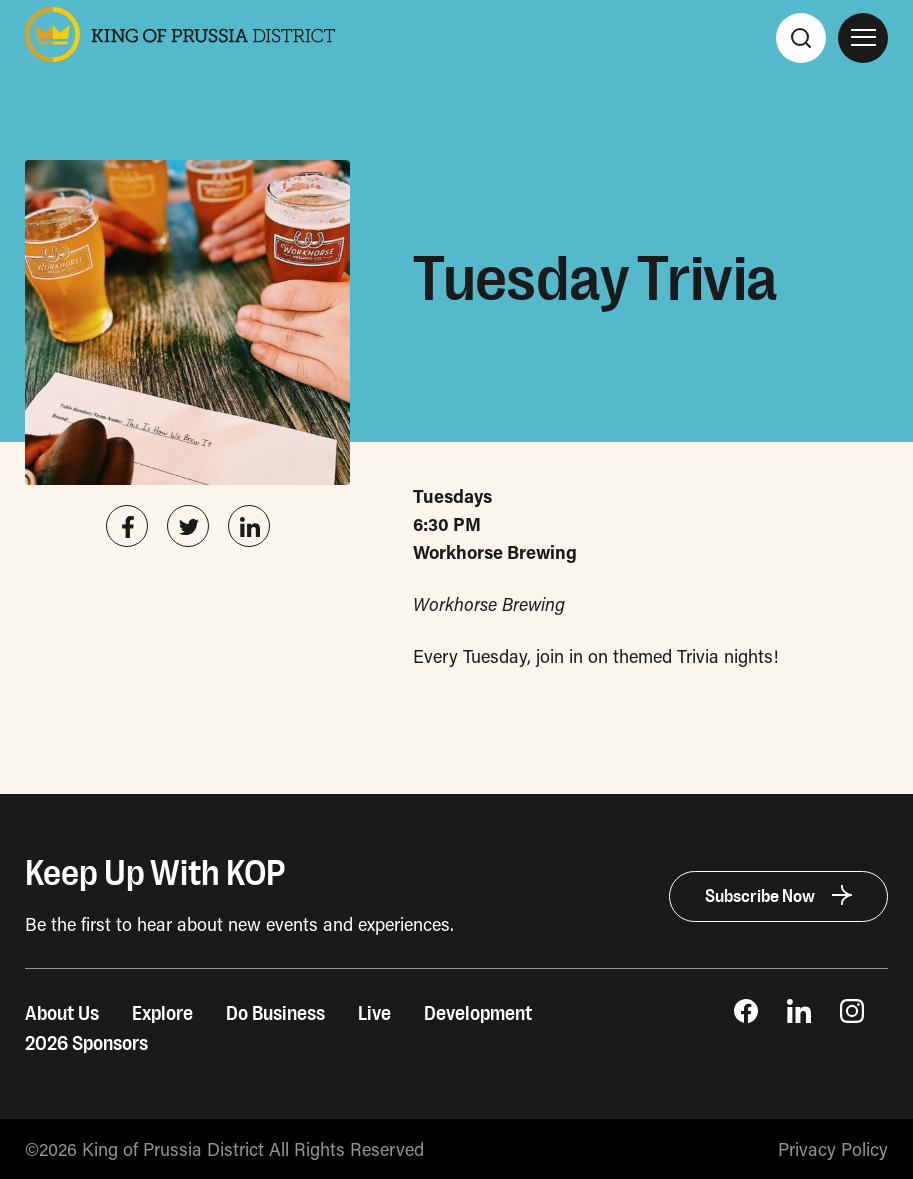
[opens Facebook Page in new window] (746, 1016)
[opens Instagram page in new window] (852, 1016)
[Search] (801, 38)
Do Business (275, 1014)
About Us (62, 1014)
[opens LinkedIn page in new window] (799, 1016)
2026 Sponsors (86, 1044)
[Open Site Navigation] (863, 38)
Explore (162, 1014)
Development (478, 1014)
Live (374, 1014)
